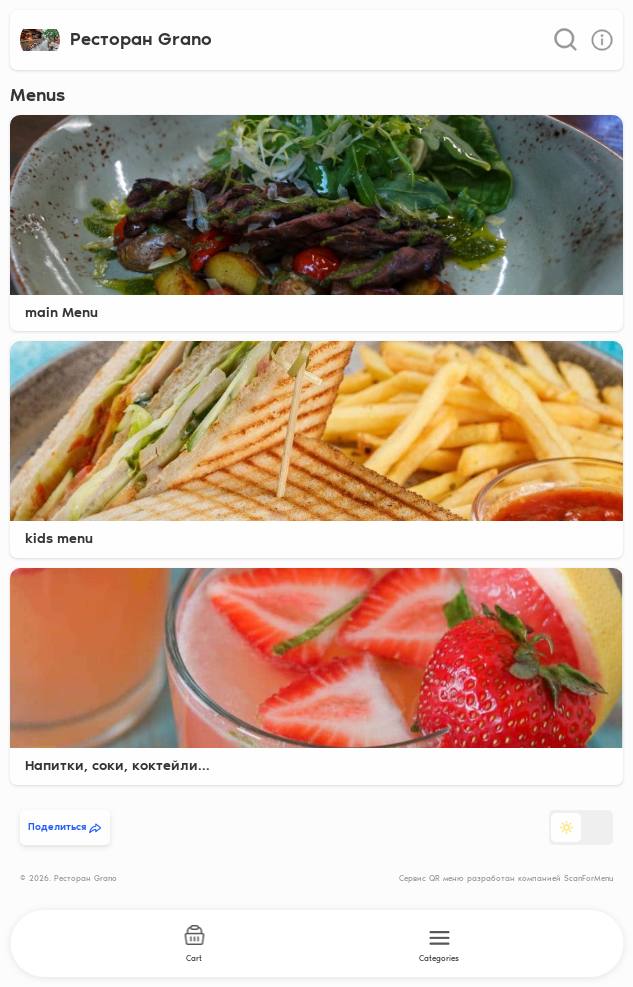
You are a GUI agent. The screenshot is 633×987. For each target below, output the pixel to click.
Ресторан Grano (141, 39)
